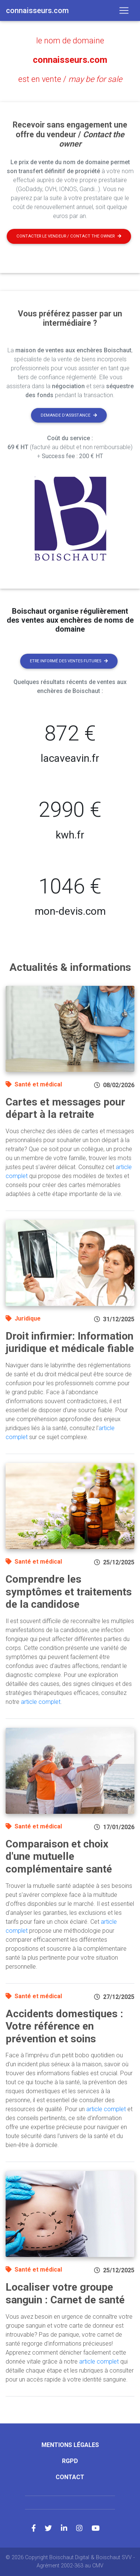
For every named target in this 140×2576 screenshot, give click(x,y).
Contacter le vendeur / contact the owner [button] (68, 236)
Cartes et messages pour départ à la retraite (65, 1108)
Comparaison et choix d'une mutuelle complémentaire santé (59, 1856)
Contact (70, 2477)
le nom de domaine (70, 40)
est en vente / (70, 79)
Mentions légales (70, 2444)
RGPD (70, 2461)
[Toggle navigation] (124, 10)
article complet (40, 1701)
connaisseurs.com (70, 60)
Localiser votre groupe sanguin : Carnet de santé (65, 2293)
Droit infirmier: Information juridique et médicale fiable (70, 1342)
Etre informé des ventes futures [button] (69, 661)
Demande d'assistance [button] (69, 415)
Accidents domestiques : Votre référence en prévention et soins (64, 2026)
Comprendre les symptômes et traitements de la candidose (69, 1591)
